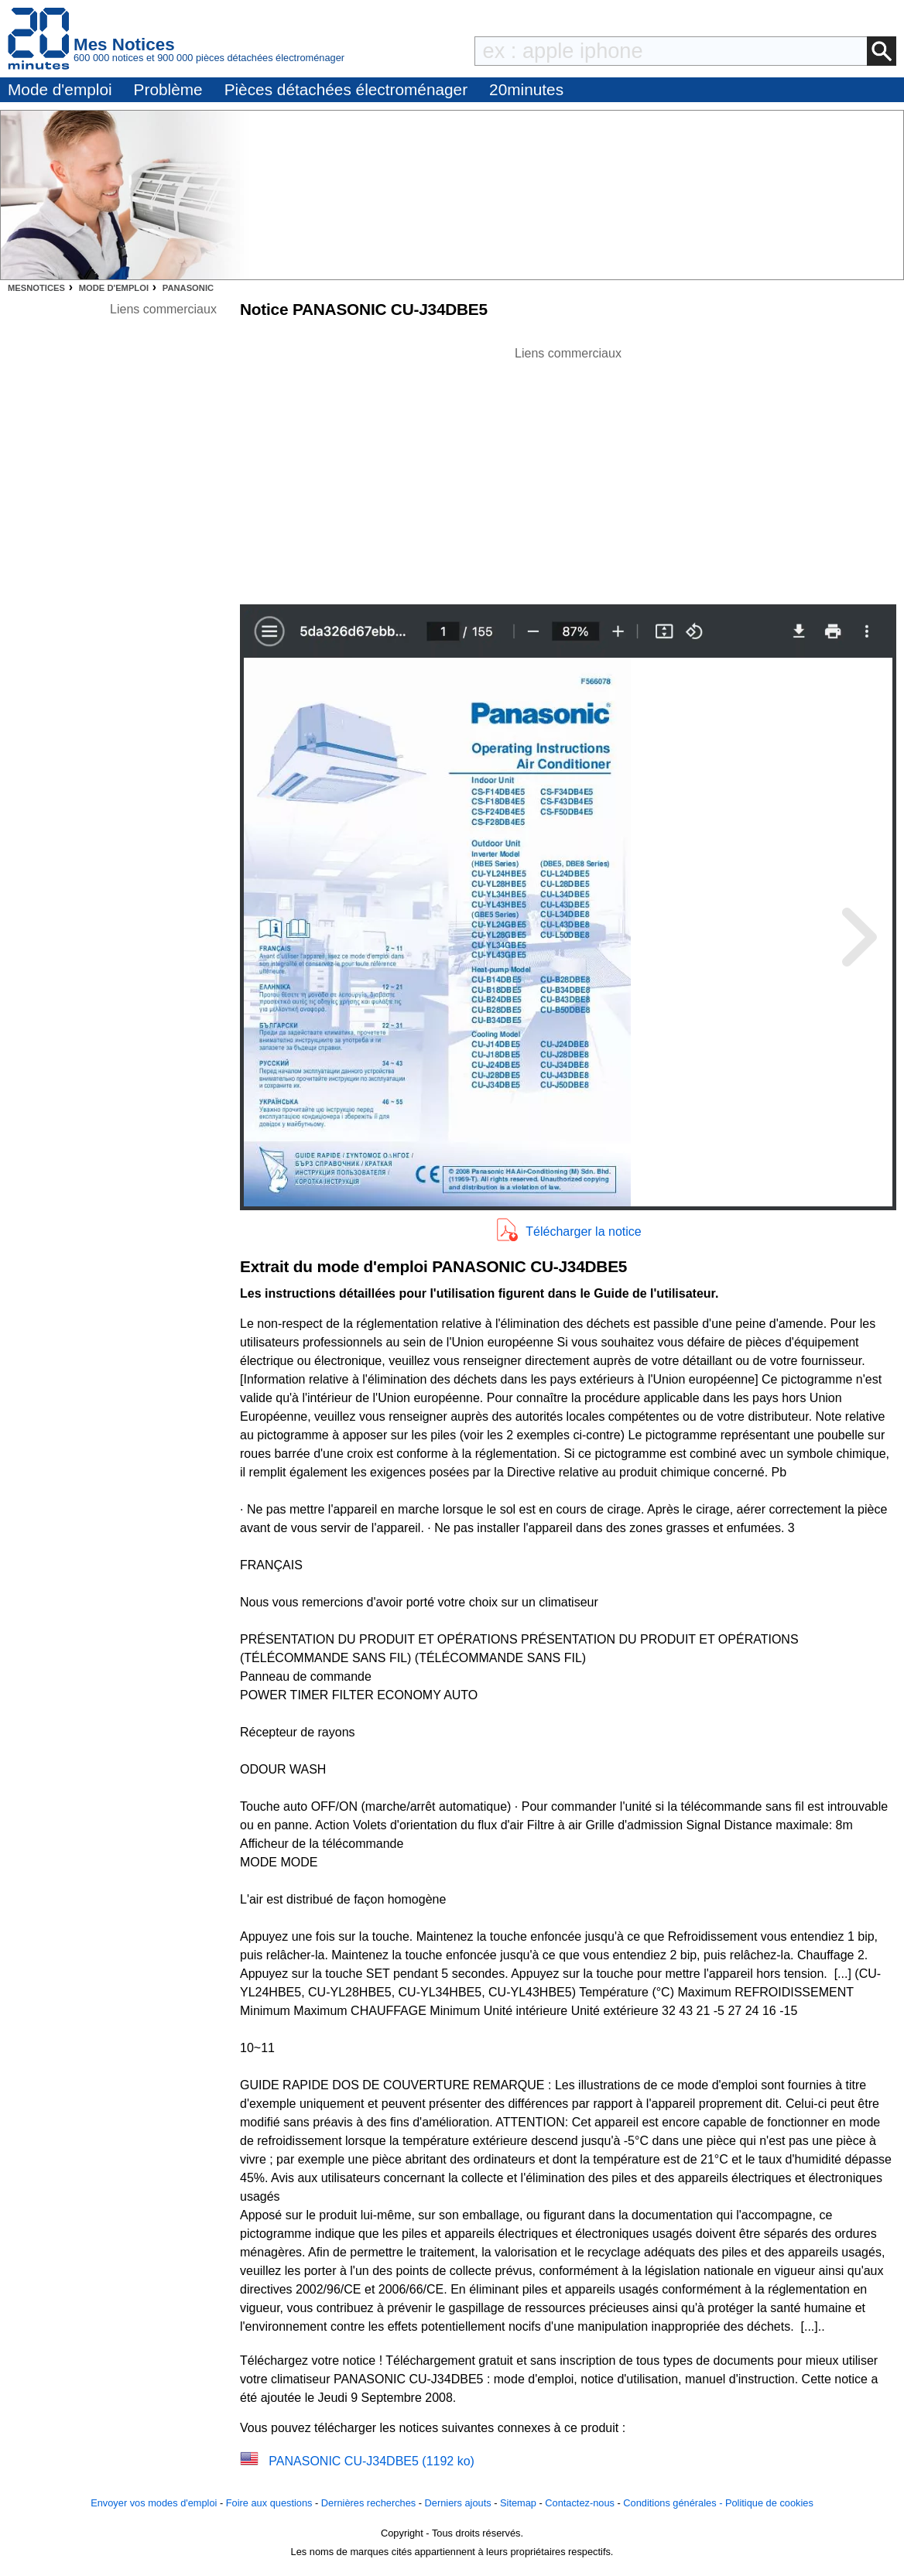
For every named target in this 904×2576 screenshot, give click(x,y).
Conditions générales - (674, 2503)
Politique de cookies (769, 2503)
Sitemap (518, 2503)
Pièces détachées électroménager (345, 89)
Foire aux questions (269, 2503)
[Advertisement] (568, 471)
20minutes (526, 89)
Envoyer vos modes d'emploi (154, 2503)
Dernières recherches (368, 2503)
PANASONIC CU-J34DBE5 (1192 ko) (371, 2461)
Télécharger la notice (583, 1231)
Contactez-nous (580, 2503)
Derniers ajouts (458, 2503)
